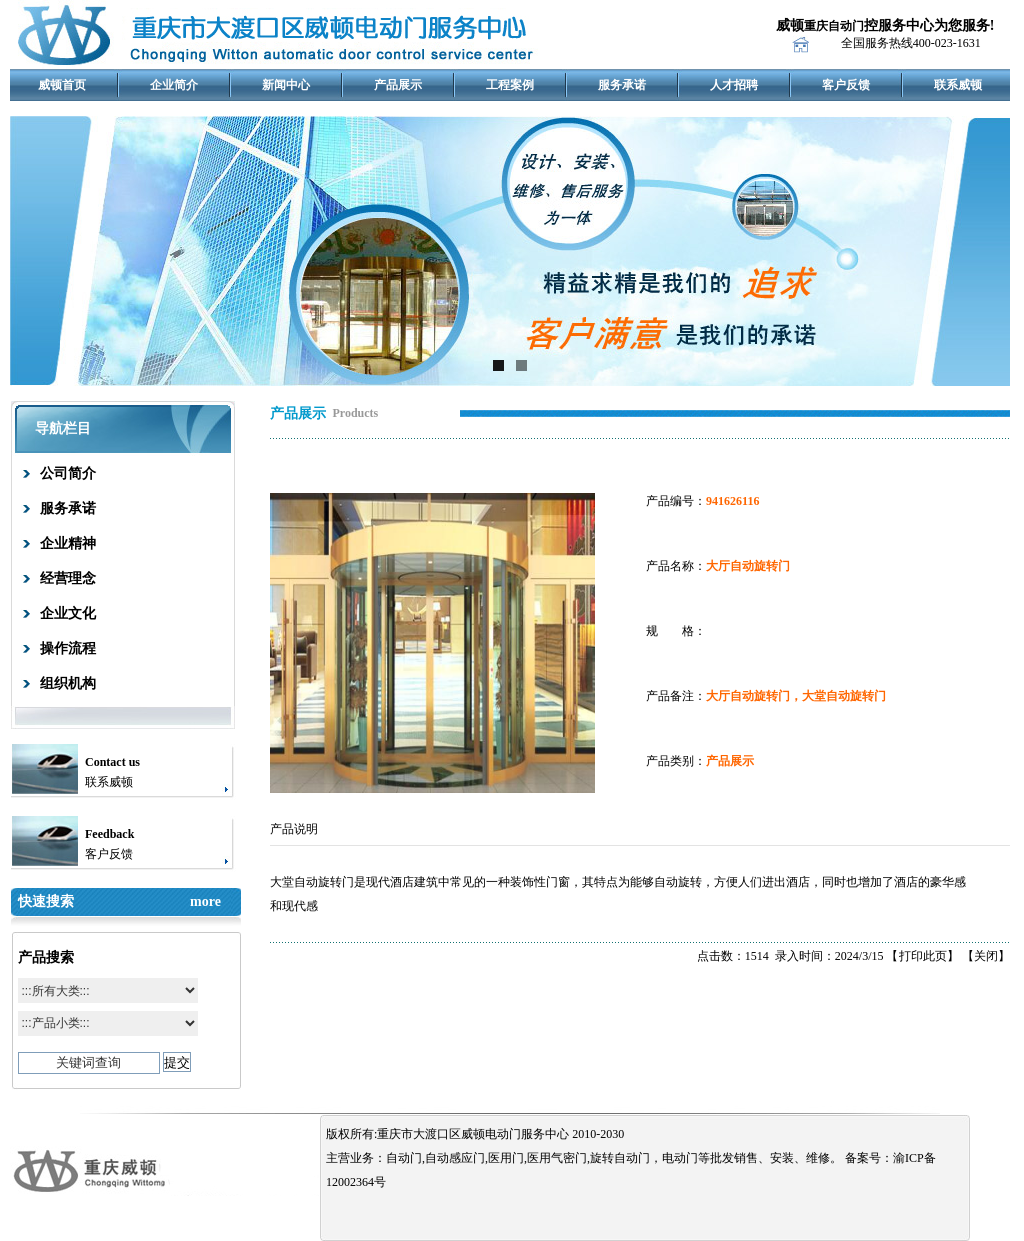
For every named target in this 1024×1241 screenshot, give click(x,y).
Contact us (112, 762)
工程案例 (510, 85)
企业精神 (68, 543)
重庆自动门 (834, 26)
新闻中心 (286, 85)
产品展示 (398, 85)
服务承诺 (622, 85)
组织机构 (68, 683)
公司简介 (68, 473)
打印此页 (923, 956)
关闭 (986, 956)
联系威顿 (958, 85)
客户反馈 (846, 85)
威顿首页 (62, 85)
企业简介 (174, 85)
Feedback (109, 834)
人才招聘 (734, 85)
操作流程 (68, 648)
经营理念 (68, 578)
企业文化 (68, 613)
